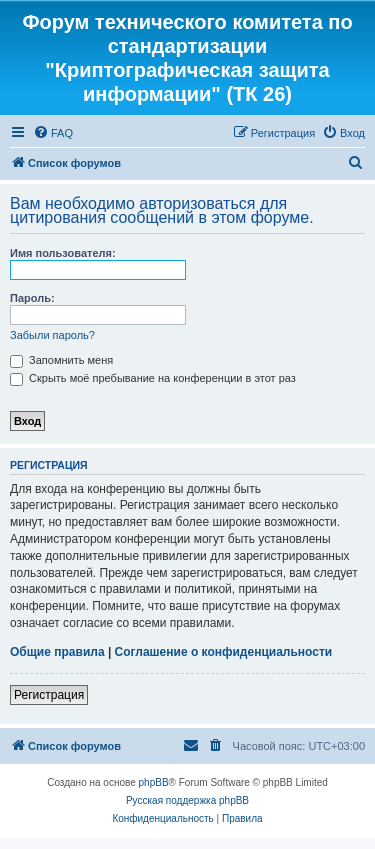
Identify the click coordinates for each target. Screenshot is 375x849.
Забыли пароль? (52, 335)
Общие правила (57, 652)
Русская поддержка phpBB (187, 800)
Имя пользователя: (63, 253)
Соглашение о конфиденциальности (224, 652)
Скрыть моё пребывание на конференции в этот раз (153, 378)
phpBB (154, 782)
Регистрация (49, 695)
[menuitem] (53, 133)
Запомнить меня (61, 360)
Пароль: (32, 298)
